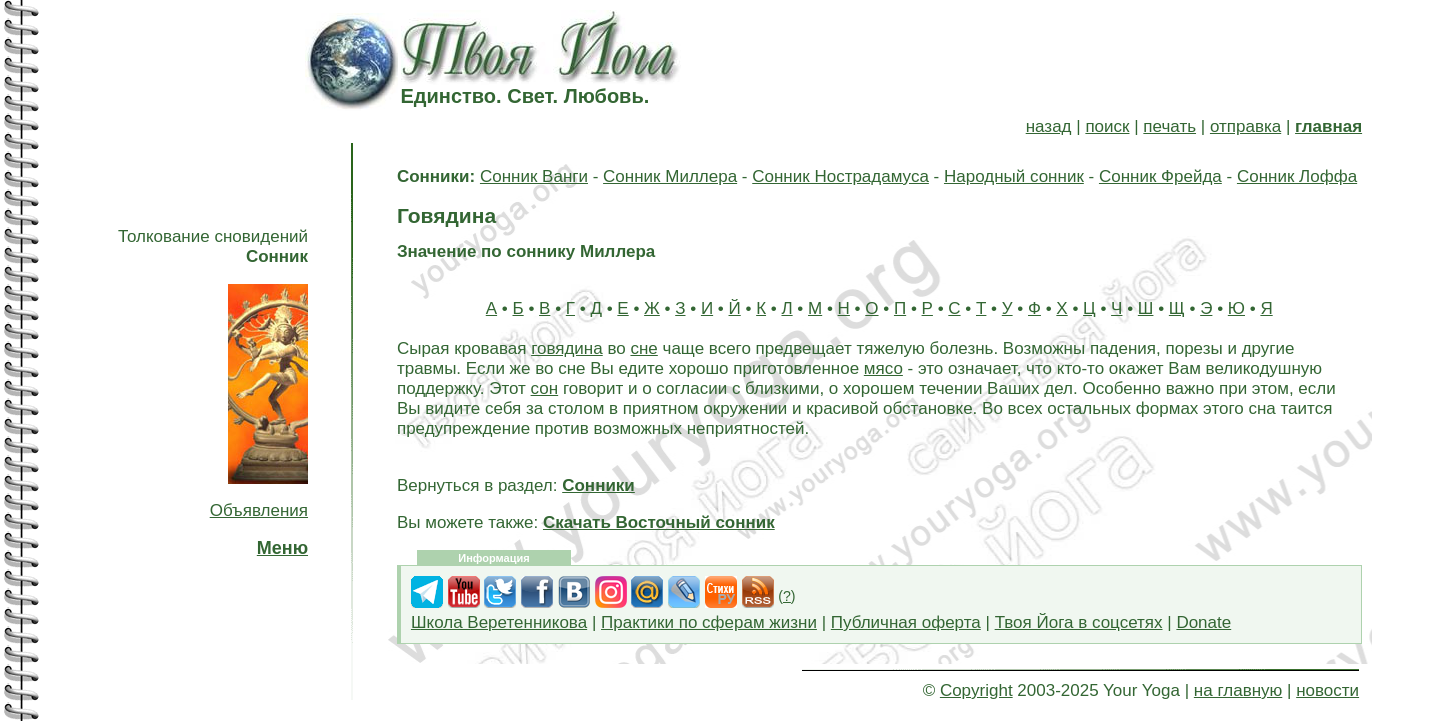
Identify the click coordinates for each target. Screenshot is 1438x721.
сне (643, 348)
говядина (567, 348)
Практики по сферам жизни (709, 622)
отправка (1245, 126)
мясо (883, 368)
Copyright (976, 690)
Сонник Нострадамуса (840, 176)
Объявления (259, 510)
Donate (1203, 622)
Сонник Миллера (670, 176)
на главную (1238, 690)
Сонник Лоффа (1297, 176)
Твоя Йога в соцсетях (1079, 622)
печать (1169, 126)
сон (545, 388)
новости (1327, 690)
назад (1049, 126)
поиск (1107, 126)
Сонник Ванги (534, 176)
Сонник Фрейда (1160, 176)
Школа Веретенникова (499, 622)
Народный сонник (1014, 176)
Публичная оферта (906, 622)
